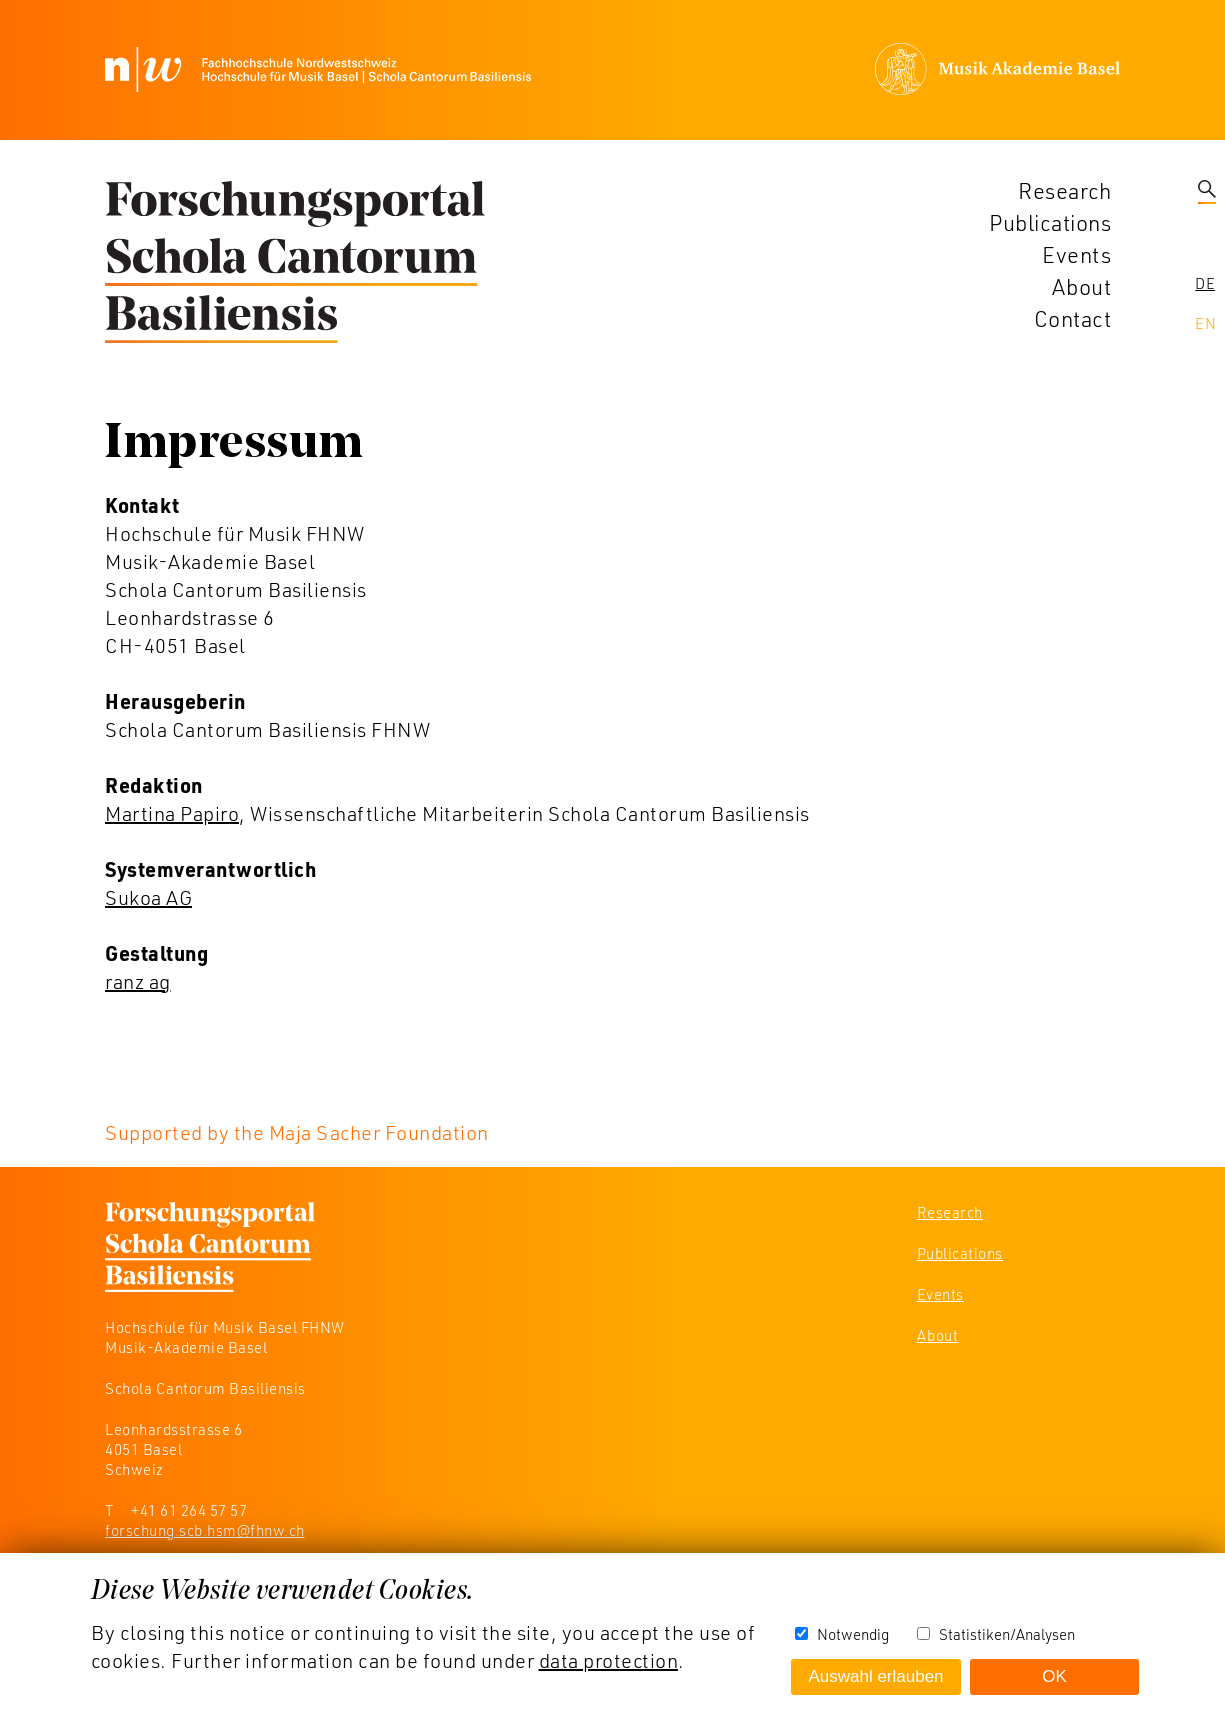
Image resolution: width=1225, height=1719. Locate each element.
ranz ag (138, 981)
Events (1076, 254)
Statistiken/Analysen (1007, 1634)
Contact (1073, 318)
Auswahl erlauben (875, 1676)
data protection (609, 1660)
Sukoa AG (148, 897)
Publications (1050, 222)
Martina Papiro (172, 813)
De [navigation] (1205, 283)
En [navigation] (1205, 323)
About (1082, 286)
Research (1064, 190)
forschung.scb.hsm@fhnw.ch (205, 1530)
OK (1054, 1676)
